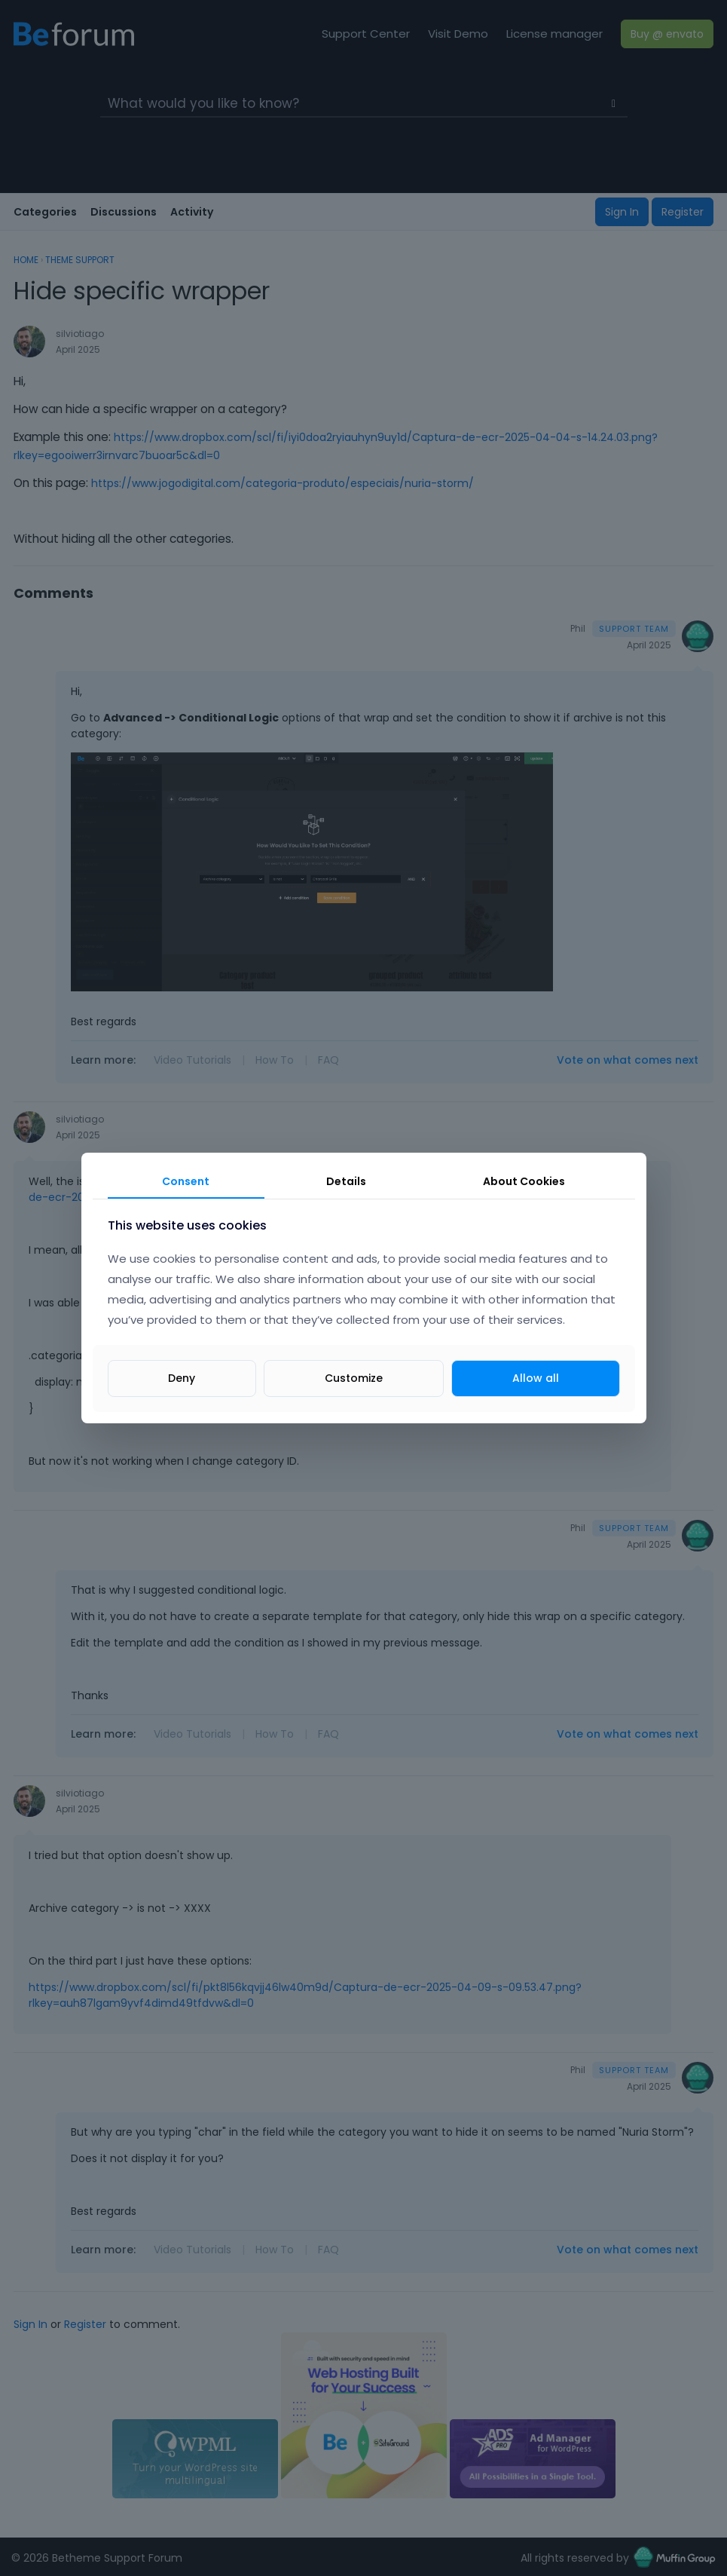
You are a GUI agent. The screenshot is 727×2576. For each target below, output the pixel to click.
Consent (185, 1181)
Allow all (535, 1378)
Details (346, 1181)
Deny (181, 1378)
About (524, 1181)
